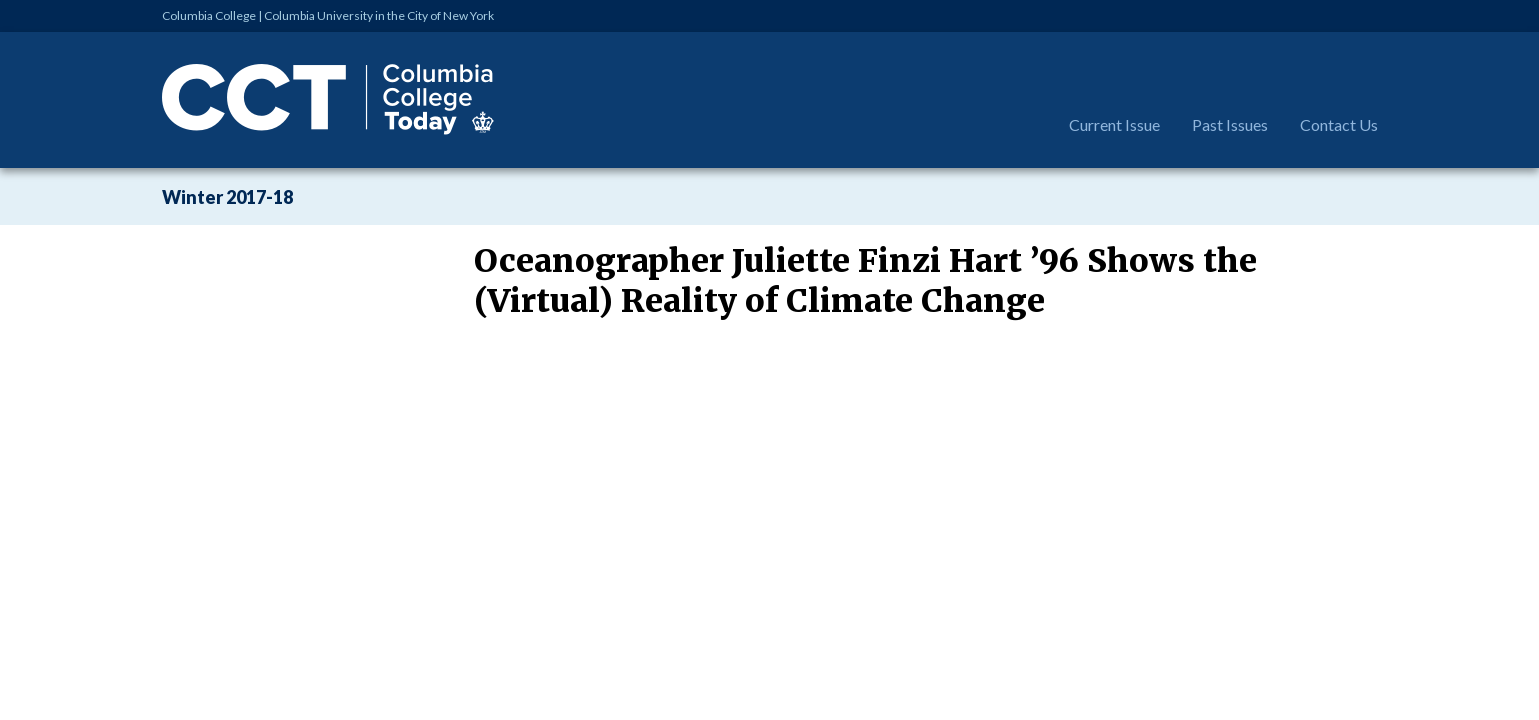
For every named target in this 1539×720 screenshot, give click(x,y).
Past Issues (1230, 124)
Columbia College (209, 15)
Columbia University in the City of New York (379, 15)
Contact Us (1339, 124)
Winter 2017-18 (227, 197)
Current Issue (1114, 124)
